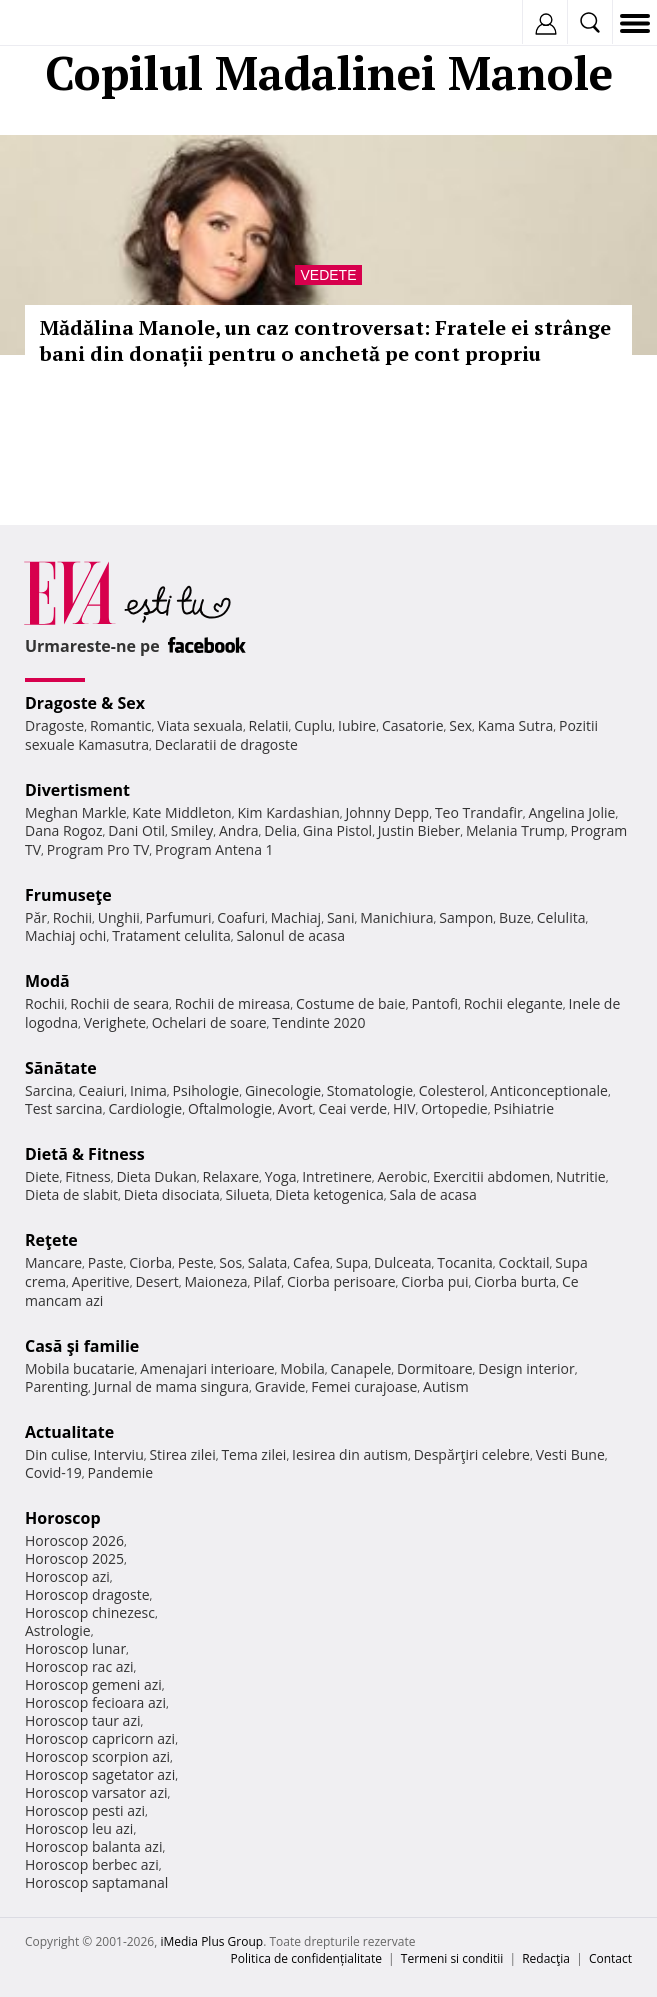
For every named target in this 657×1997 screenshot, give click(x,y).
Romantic (121, 725)
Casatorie (413, 725)
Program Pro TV (98, 849)
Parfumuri (179, 917)
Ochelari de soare (209, 1022)
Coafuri (241, 917)
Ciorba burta (515, 1281)
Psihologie (206, 1090)
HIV (404, 1108)
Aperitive (101, 1281)
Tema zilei (253, 1454)
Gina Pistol (337, 830)
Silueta (248, 1194)
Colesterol (452, 1090)
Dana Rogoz (64, 830)
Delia (280, 830)
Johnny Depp (387, 812)
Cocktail (523, 1262)
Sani (341, 917)
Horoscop (63, 1518)
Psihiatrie (523, 1108)
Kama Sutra (515, 725)
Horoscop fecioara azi (95, 1702)
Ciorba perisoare (341, 1281)
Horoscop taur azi (82, 1720)
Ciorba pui (434, 1281)
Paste (106, 1262)
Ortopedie (454, 1108)
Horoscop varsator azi (96, 1792)
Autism (446, 1386)
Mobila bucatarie (80, 1368)
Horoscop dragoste (87, 1594)
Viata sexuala (200, 725)
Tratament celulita (171, 935)
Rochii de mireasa (232, 1003)
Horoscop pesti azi (85, 1810)
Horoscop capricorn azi (100, 1738)
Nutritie (581, 1176)
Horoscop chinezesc (90, 1612)
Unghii (119, 917)
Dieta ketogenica (329, 1194)
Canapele (360, 1368)
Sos (230, 1262)
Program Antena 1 (214, 849)
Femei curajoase (364, 1386)
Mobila (302, 1368)
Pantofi (434, 1003)
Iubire (357, 725)
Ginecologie (283, 1090)
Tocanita (465, 1262)
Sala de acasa (433, 1194)
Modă (47, 981)
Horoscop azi (67, 1576)
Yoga (281, 1176)
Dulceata (402, 1262)
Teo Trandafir (479, 812)
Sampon (466, 917)
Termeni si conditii (452, 1958)
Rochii (72, 917)
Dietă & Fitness (85, 1154)
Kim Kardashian (288, 812)
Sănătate (61, 1068)
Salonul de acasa (290, 935)
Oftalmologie (230, 1108)
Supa (352, 1262)
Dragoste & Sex (85, 703)
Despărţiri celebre (472, 1454)
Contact (610, 1958)
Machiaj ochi (65, 935)
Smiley (192, 830)
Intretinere (337, 1176)
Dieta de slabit (71, 1194)
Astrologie (58, 1630)
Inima (148, 1090)
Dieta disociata (172, 1194)
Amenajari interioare (207, 1368)
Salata (268, 1262)
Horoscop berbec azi (92, 1864)
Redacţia (546, 1958)
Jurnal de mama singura (171, 1386)
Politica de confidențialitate (306, 1958)
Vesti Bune (570, 1454)
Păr (36, 917)
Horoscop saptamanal (96, 1882)
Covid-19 (53, 1472)
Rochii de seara (119, 1003)
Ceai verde (353, 1108)
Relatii (269, 725)
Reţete (51, 1240)
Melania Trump (515, 830)
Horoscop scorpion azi (97, 1756)
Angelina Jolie (571, 812)
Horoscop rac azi (79, 1666)
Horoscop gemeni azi (93, 1684)
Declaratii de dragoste (226, 744)
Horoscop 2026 (74, 1540)
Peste (196, 1262)
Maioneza (215, 1281)
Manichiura (396, 917)
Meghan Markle (76, 812)
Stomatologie (370, 1090)
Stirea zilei (182, 1454)
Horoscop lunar (75, 1648)
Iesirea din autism (350, 1454)
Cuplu (313, 725)
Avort (295, 1108)
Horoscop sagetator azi (100, 1774)
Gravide (280, 1386)
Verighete (115, 1022)
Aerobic (402, 1176)
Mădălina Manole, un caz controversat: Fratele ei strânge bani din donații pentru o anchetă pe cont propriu (325, 340)
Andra (239, 830)
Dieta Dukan (156, 1176)
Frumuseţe (68, 895)
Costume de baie (351, 1003)
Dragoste (54, 725)
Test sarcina (64, 1108)
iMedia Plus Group (211, 1941)
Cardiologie (145, 1108)
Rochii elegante (513, 1003)
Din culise (56, 1454)
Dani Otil (136, 830)
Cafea (311, 1262)
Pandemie (121, 1472)
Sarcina (49, 1090)
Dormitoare (435, 1368)
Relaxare (231, 1176)
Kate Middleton (182, 812)
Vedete (328, 275)
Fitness (88, 1176)
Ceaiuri (102, 1090)
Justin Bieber (419, 830)
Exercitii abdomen (491, 1176)
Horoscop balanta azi (93, 1846)
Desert (156, 1281)
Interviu (119, 1454)
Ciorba (150, 1262)
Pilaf (267, 1281)
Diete (42, 1176)
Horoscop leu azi (79, 1828)
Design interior (526, 1368)
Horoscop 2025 (74, 1558)
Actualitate (69, 1432)
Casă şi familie (82, 1346)
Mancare (53, 1262)
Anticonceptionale (549, 1090)
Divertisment (77, 790)
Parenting (56, 1386)
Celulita (561, 917)
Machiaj (296, 917)
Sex (460, 725)
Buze (515, 917)
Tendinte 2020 (318, 1022)
